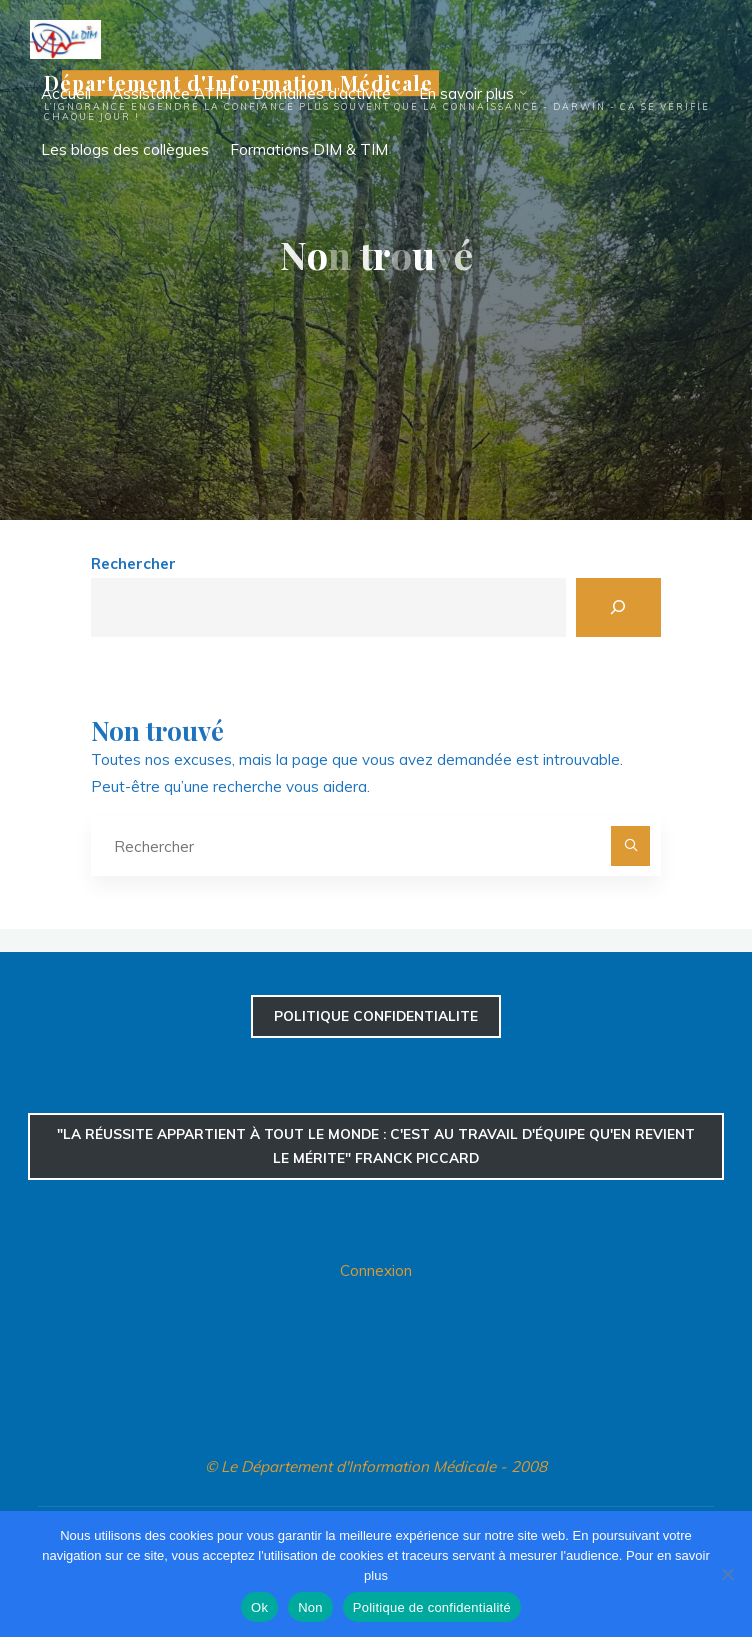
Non (310, 1607)
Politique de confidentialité (432, 1607)
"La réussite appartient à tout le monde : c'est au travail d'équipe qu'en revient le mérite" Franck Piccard (376, 1146)
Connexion (376, 1270)
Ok (259, 1607)
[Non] (727, 1574)
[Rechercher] (618, 607)
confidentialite (376, 1015)
